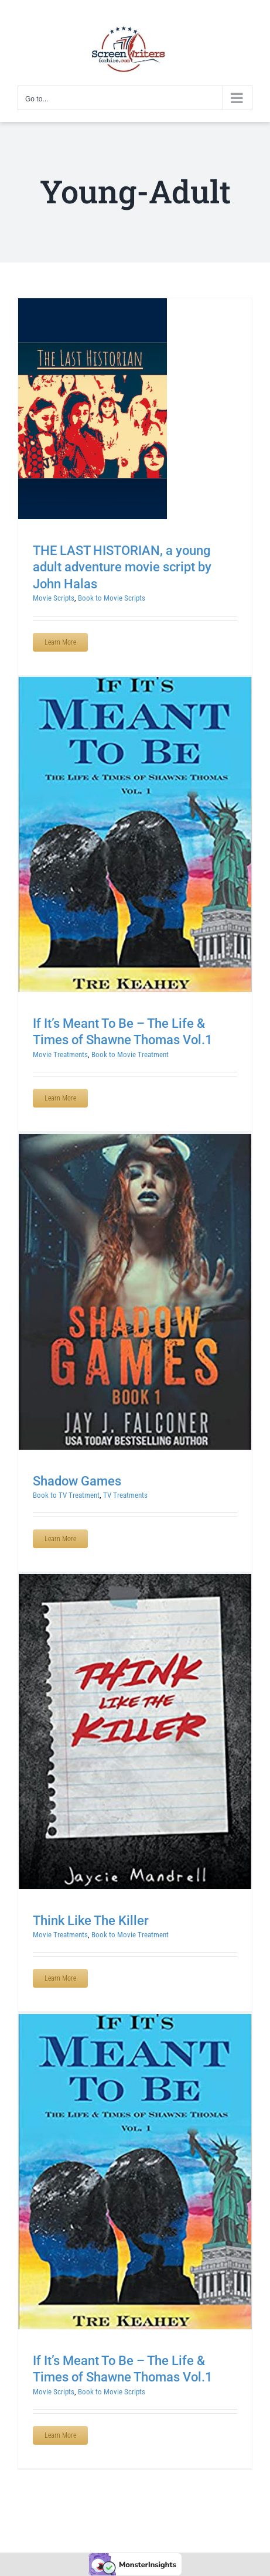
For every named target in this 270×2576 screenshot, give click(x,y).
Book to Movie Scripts (111, 598)
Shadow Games (77, 1481)
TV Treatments (125, 1495)
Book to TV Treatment (66, 1495)
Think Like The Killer (91, 1920)
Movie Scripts (53, 598)
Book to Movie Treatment (130, 1054)
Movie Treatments (60, 1054)
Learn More (60, 642)
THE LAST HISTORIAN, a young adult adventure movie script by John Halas (122, 567)
